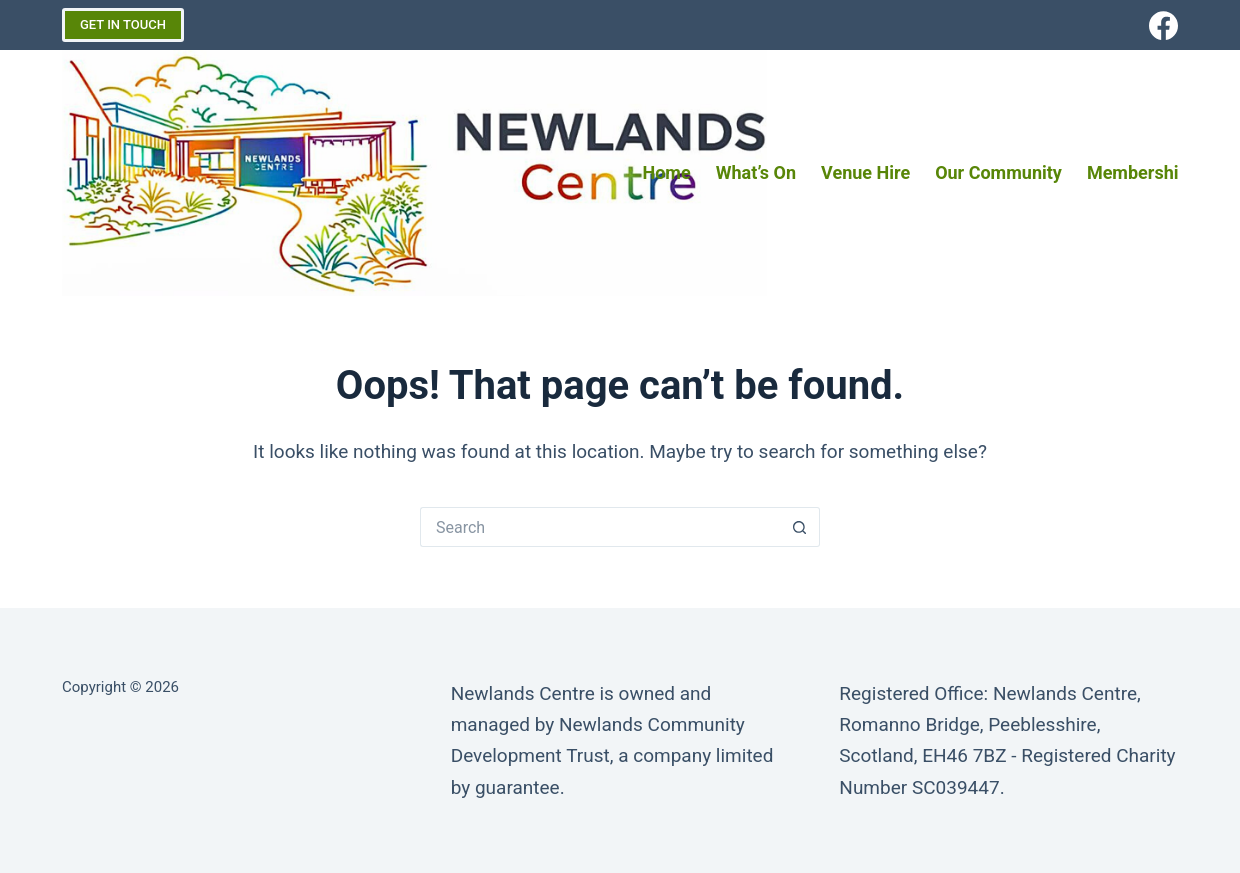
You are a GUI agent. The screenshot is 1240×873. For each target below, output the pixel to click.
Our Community (998, 172)
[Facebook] (1163, 25)
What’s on (756, 172)
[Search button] (800, 527)
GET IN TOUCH (123, 24)
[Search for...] (600, 527)
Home (667, 172)
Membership (1138, 172)
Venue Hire (865, 172)
